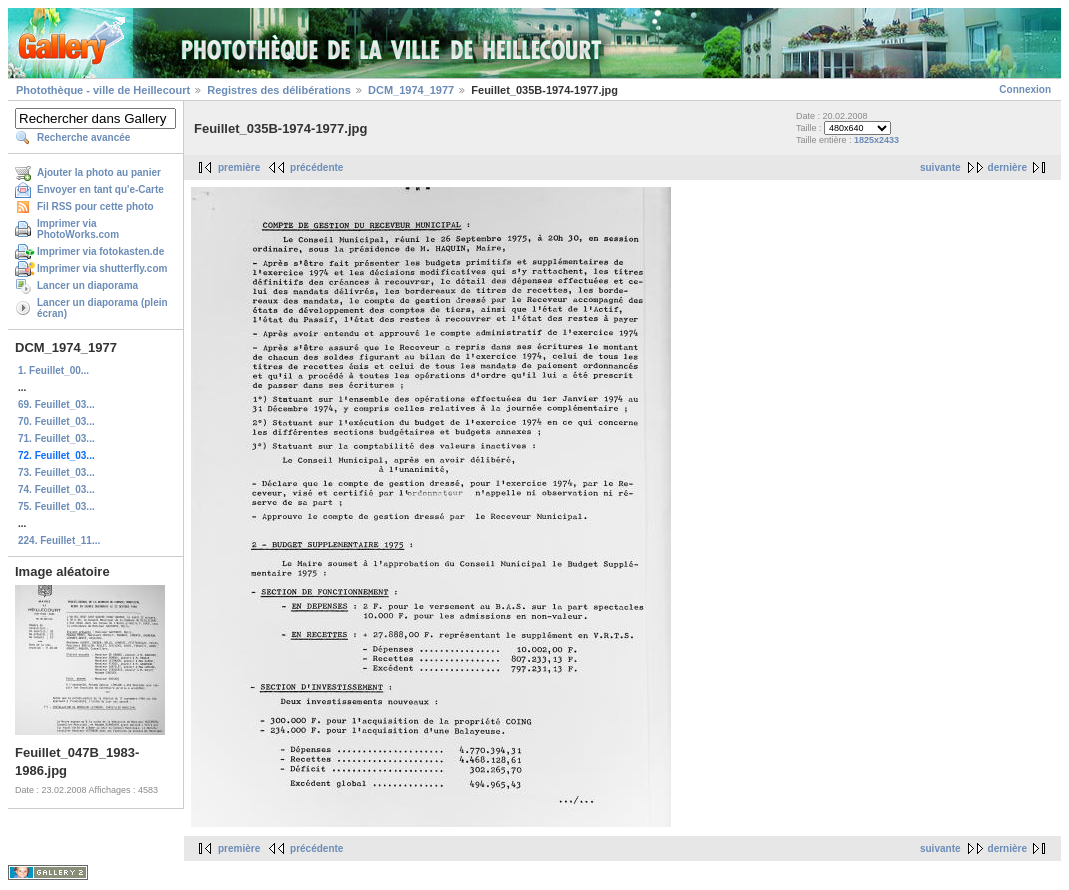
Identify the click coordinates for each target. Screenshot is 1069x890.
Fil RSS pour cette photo (95, 206)
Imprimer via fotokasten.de (100, 251)
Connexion (1025, 89)
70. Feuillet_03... (56, 421)
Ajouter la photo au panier (99, 172)
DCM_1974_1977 (411, 90)
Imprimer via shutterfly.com (102, 268)
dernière (1007, 167)
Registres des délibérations (279, 90)
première (239, 167)
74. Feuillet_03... (56, 489)
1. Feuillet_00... (53, 370)
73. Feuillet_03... (56, 472)
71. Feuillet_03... (56, 438)
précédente (316, 167)
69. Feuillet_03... (56, 404)
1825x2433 (876, 140)
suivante (940, 167)
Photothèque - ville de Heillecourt (103, 90)
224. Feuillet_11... (59, 540)
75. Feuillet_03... (56, 506)
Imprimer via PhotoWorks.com (78, 229)
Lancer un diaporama (87, 285)
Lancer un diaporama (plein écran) (102, 308)
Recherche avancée (83, 137)
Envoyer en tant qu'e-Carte (100, 189)
